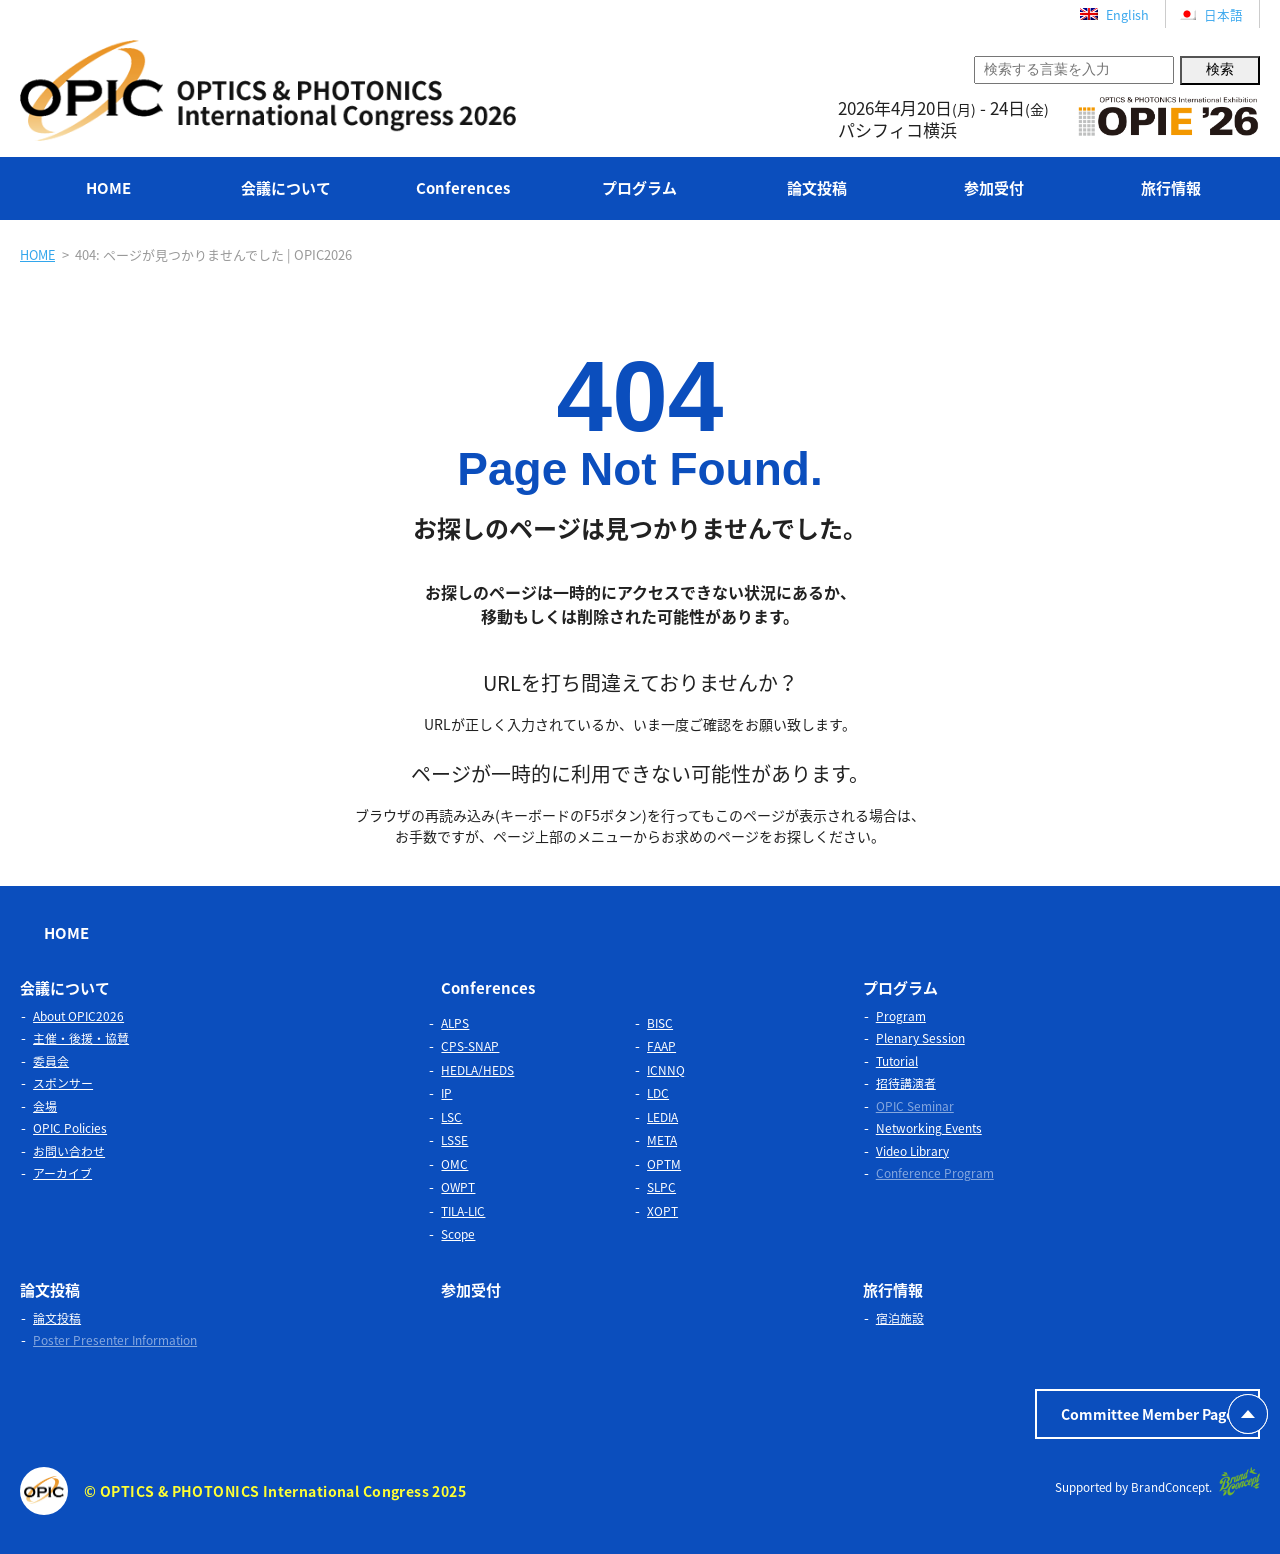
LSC (451, 1116)
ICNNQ (666, 1069)
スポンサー (63, 1082)
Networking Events (929, 1127)
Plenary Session (920, 1037)
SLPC (661, 1186)
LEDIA (662, 1116)
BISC (660, 1022)
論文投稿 (817, 188)
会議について (286, 188)
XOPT (662, 1210)
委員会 (51, 1060)
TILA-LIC (463, 1210)
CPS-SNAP (470, 1045)
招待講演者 (906, 1082)
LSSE (454, 1139)
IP (446, 1092)
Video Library (912, 1150)
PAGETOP (1248, 1414)
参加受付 (994, 188)
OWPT (458, 1186)
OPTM (664, 1163)
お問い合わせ (69, 1150)
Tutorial (897, 1060)
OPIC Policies (70, 1127)
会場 (45, 1105)
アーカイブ (62, 1172)
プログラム (639, 188)
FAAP (661, 1045)
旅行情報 (1171, 188)
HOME (108, 188)
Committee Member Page (1147, 1413)
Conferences (463, 188)
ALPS (455, 1022)
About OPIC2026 (78, 1015)
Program (901, 1015)
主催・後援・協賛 (81, 1037)
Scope (458, 1233)
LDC (658, 1092)
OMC (454, 1163)
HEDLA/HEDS (477, 1069)
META (662, 1139)
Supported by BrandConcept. (1155, 1480)
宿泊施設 (900, 1317)
